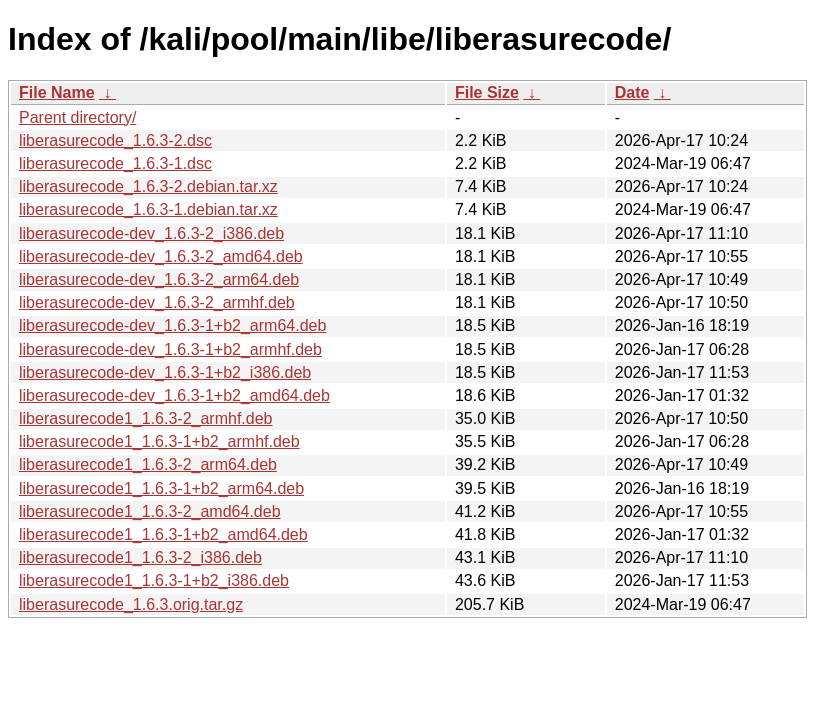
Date (632, 92)
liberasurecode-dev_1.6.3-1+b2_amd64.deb (174, 395)
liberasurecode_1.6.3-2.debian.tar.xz (148, 186)
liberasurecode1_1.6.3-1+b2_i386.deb (154, 580)
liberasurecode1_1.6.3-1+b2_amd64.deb (163, 534)
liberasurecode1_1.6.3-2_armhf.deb (146, 418)
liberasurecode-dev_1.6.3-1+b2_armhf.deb (170, 349)
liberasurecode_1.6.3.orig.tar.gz (131, 604)
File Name (57, 92)
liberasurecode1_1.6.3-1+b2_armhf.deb (159, 441)
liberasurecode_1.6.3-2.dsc (115, 140)
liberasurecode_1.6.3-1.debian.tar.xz (148, 209)
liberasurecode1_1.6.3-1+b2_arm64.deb (161, 488)
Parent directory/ (77, 117)
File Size (487, 92)
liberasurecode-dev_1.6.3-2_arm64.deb (159, 279)
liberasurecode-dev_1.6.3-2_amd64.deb (161, 256)
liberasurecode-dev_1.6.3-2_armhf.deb (157, 302)
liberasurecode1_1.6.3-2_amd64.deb (150, 511)
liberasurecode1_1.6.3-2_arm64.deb (148, 464)
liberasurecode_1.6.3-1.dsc (115, 163)
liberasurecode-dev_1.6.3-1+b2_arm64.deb (172, 325)
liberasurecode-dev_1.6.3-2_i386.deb (151, 233)
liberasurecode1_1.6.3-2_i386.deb (140, 557)
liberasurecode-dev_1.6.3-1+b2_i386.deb (165, 372)
